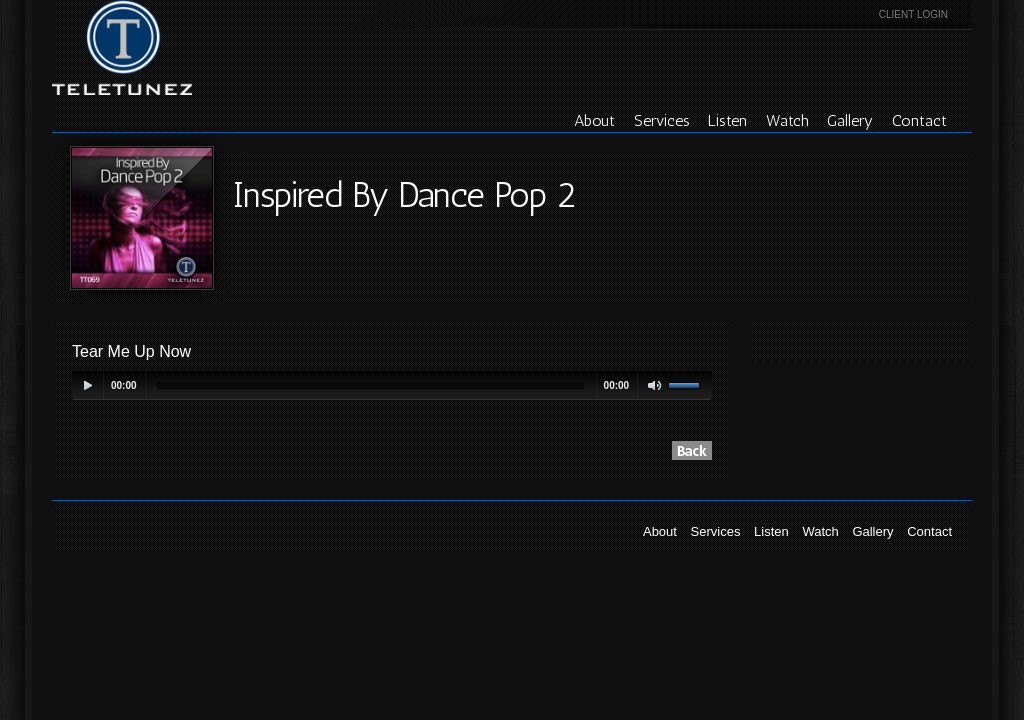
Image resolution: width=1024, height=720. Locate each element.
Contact (919, 120)
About (594, 120)
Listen (727, 120)
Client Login (913, 14)
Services (662, 120)
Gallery (850, 120)
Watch (787, 120)
